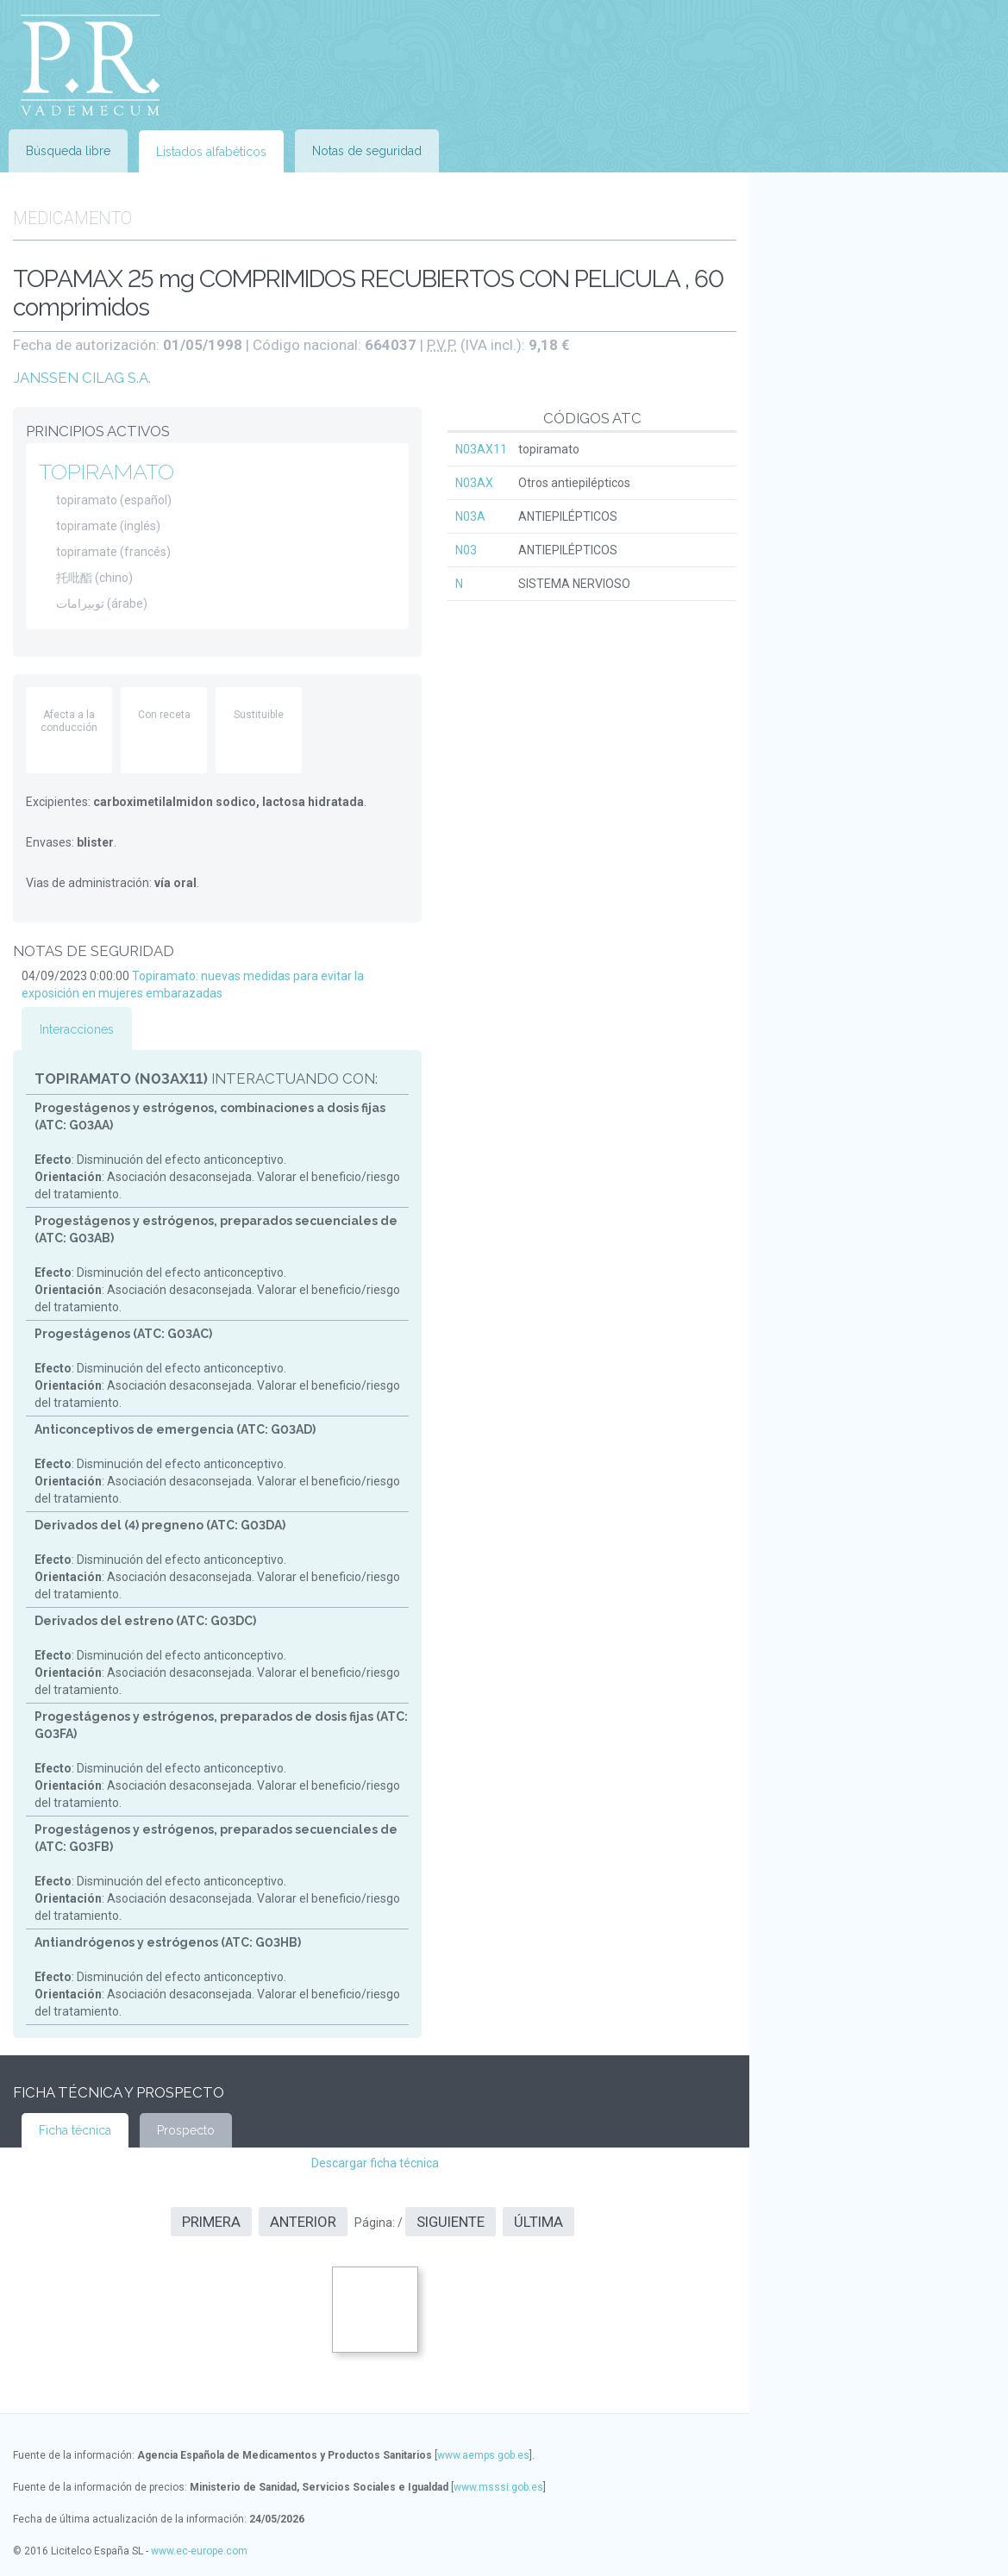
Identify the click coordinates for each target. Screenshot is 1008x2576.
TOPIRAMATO (106, 472)
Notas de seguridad (367, 151)
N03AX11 (481, 449)
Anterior (303, 2221)
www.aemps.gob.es (483, 2455)
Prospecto (186, 2130)
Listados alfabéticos (211, 152)
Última (538, 2221)
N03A (470, 516)
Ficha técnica (75, 2130)
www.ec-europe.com (199, 2551)
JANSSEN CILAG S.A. (82, 377)
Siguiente (450, 2221)
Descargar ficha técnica (375, 2163)
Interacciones (77, 1029)
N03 (466, 550)
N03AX (474, 483)
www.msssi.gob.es (498, 2487)
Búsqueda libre (68, 151)
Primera (211, 2221)
